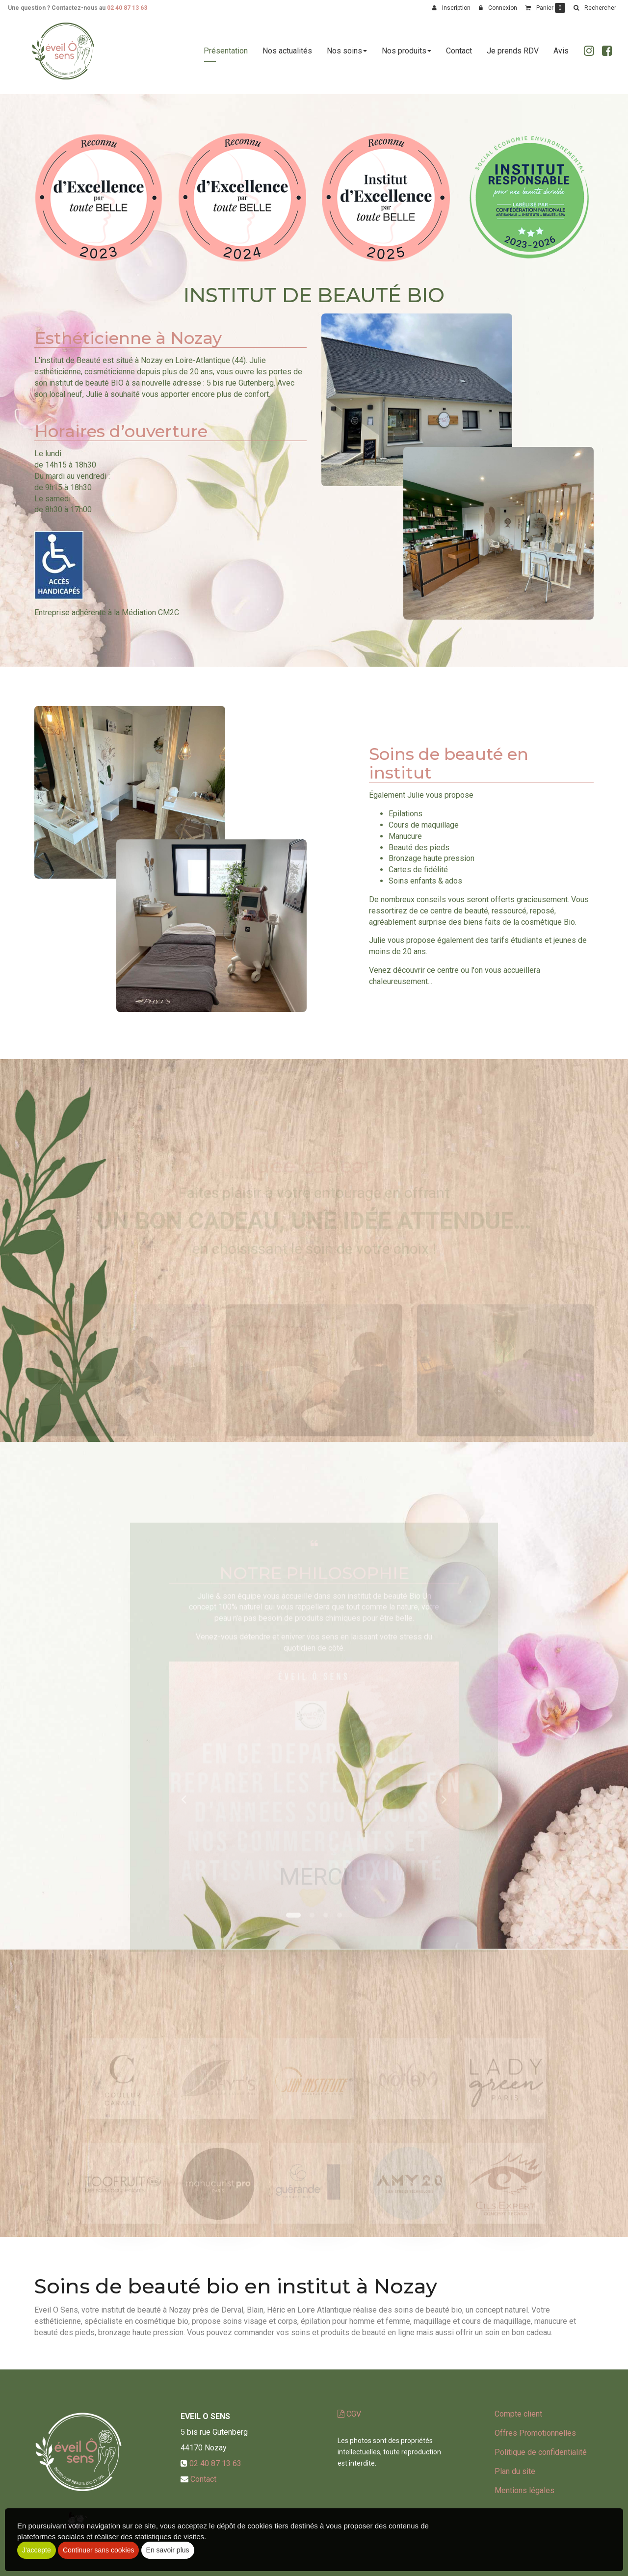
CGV (349, 2414)
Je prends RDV (513, 54)
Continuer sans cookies (98, 2550)
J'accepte (36, 2550)
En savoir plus (167, 2550)
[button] (594, 8)
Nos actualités (287, 54)
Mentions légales (524, 2490)
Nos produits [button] (406, 54)
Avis (561, 54)
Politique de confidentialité (541, 2452)
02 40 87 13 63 (127, 7)
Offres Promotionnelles (535, 2433)
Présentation (226, 54)
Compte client (518, 2414)
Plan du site (515, 2471)
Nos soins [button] (347, 54)
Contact (459, 54)
